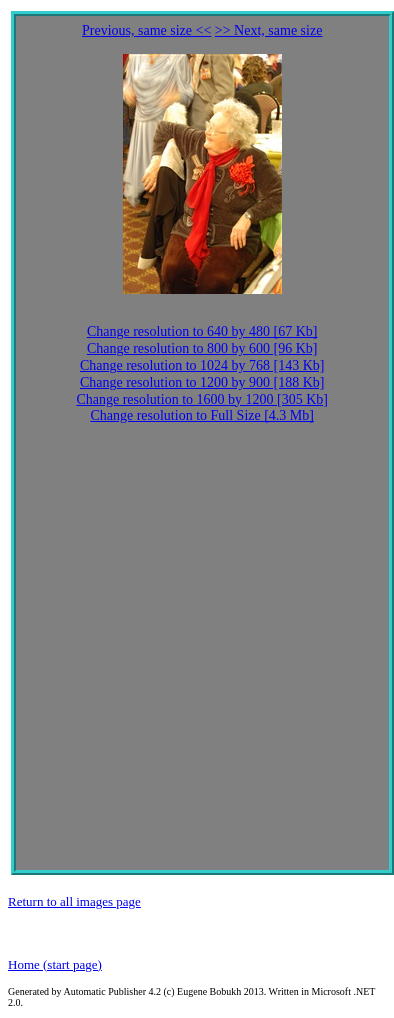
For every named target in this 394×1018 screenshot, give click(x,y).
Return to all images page (74, 901)
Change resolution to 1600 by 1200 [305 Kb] (202, 399)
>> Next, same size (269, 30)
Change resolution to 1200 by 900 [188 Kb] (202, 382)
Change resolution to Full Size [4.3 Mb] (202, 415)
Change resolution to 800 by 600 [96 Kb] (202, 348)
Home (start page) (55, 964)
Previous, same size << (146, 30)
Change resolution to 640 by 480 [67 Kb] (202, 331)
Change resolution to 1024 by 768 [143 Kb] (202, 365)
